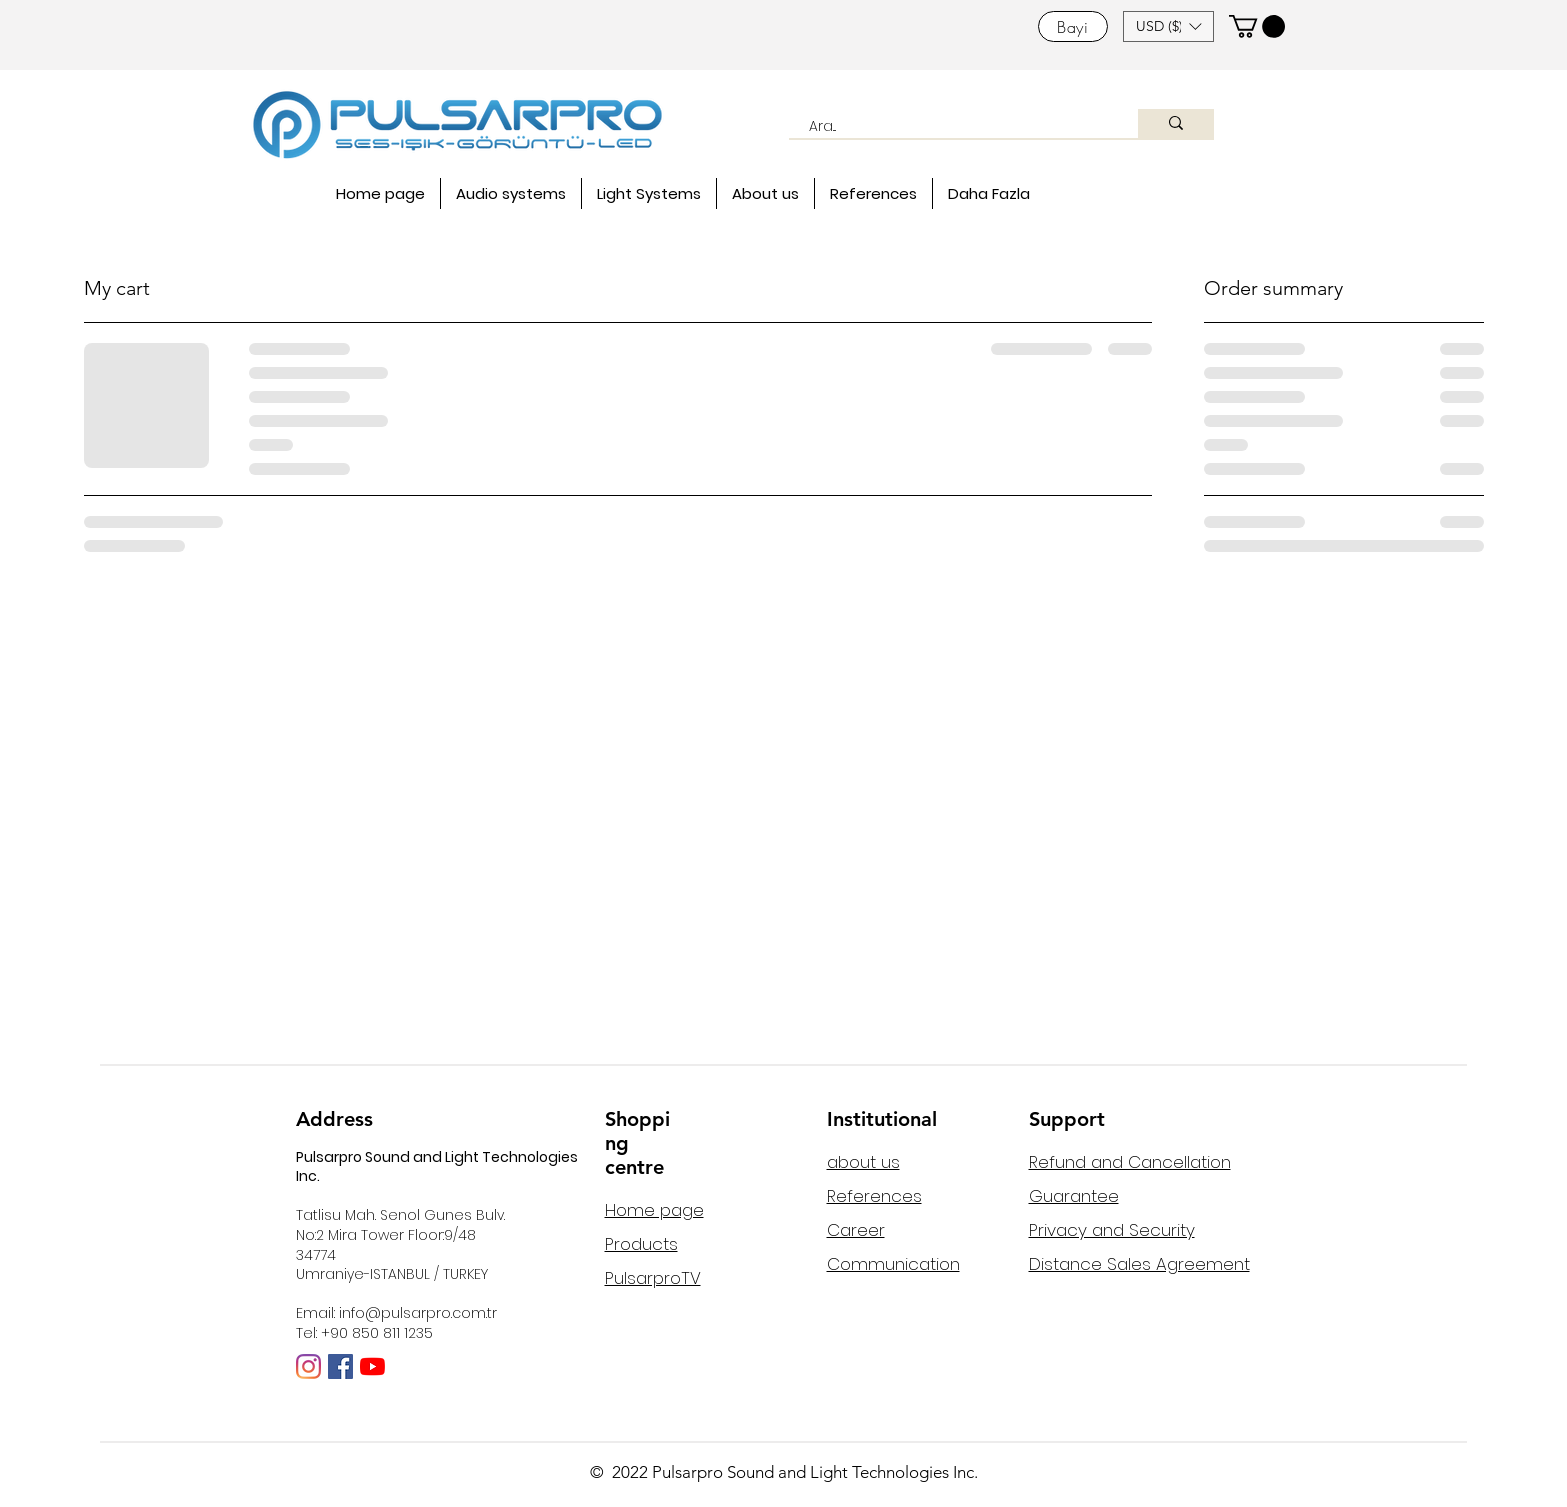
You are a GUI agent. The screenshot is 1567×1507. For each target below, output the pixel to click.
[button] (1168, 26)
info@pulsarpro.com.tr (418, 1313)
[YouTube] (372, 1366)
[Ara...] (952, 127)
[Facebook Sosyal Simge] (340, 1366)
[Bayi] (1073, 26)
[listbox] (1168, 26)
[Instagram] (308, 1366)
